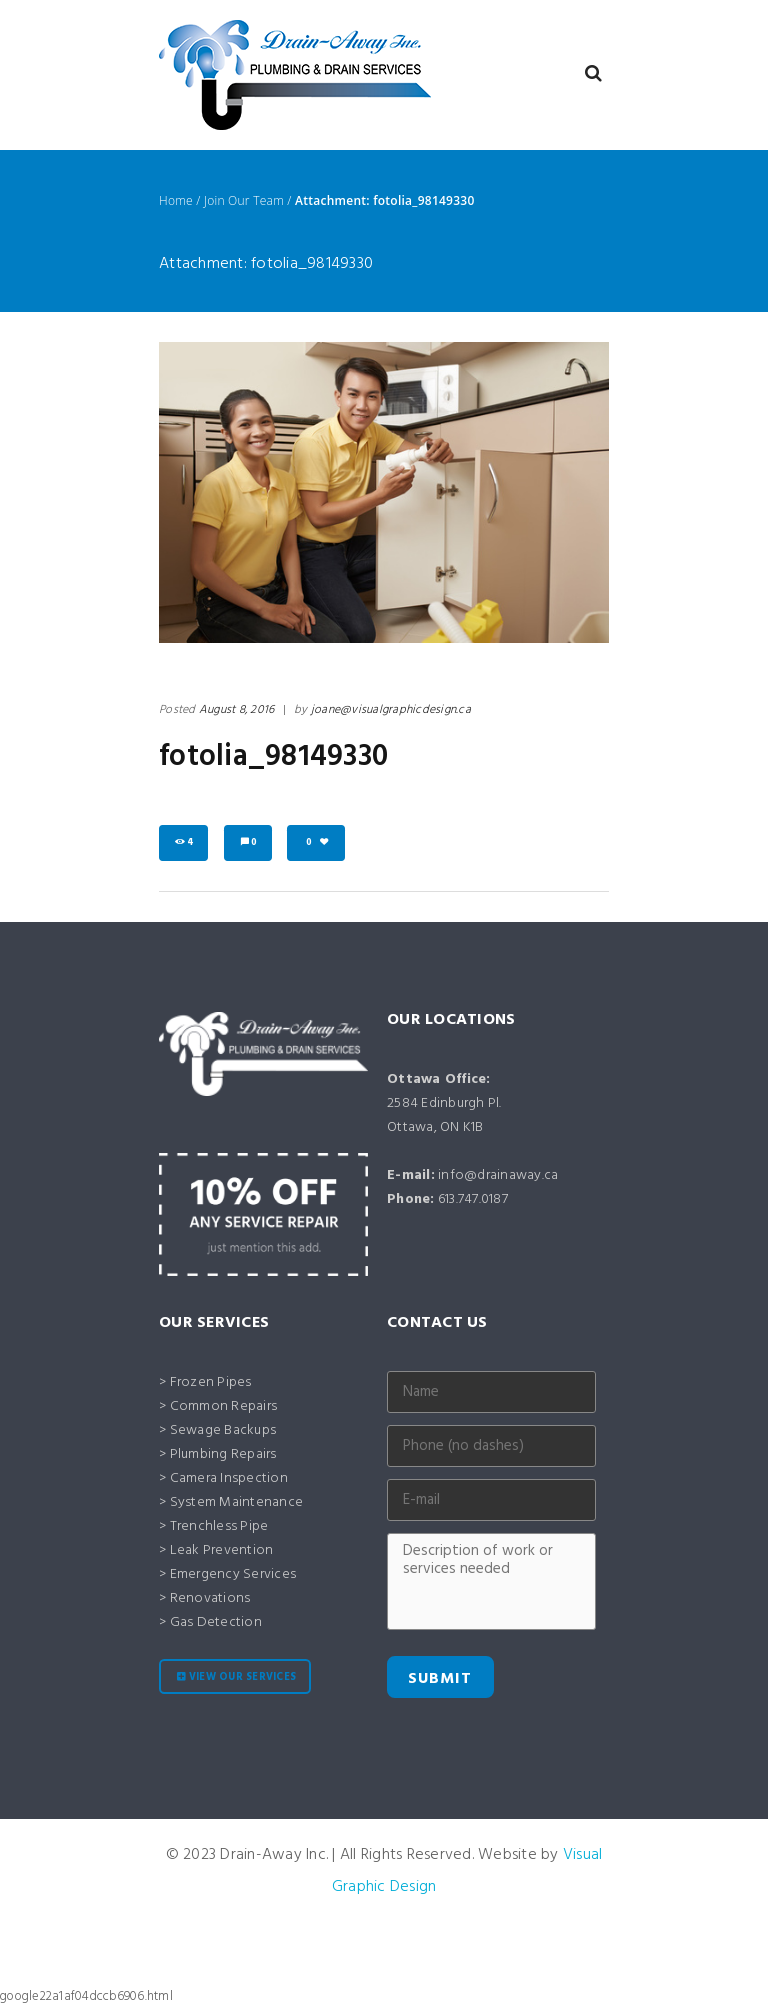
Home (176, 201)
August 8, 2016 (237, 710)
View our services (242, 1677)
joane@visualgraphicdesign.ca (391, 710)
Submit (440, 1679)
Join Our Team (244, 201)
